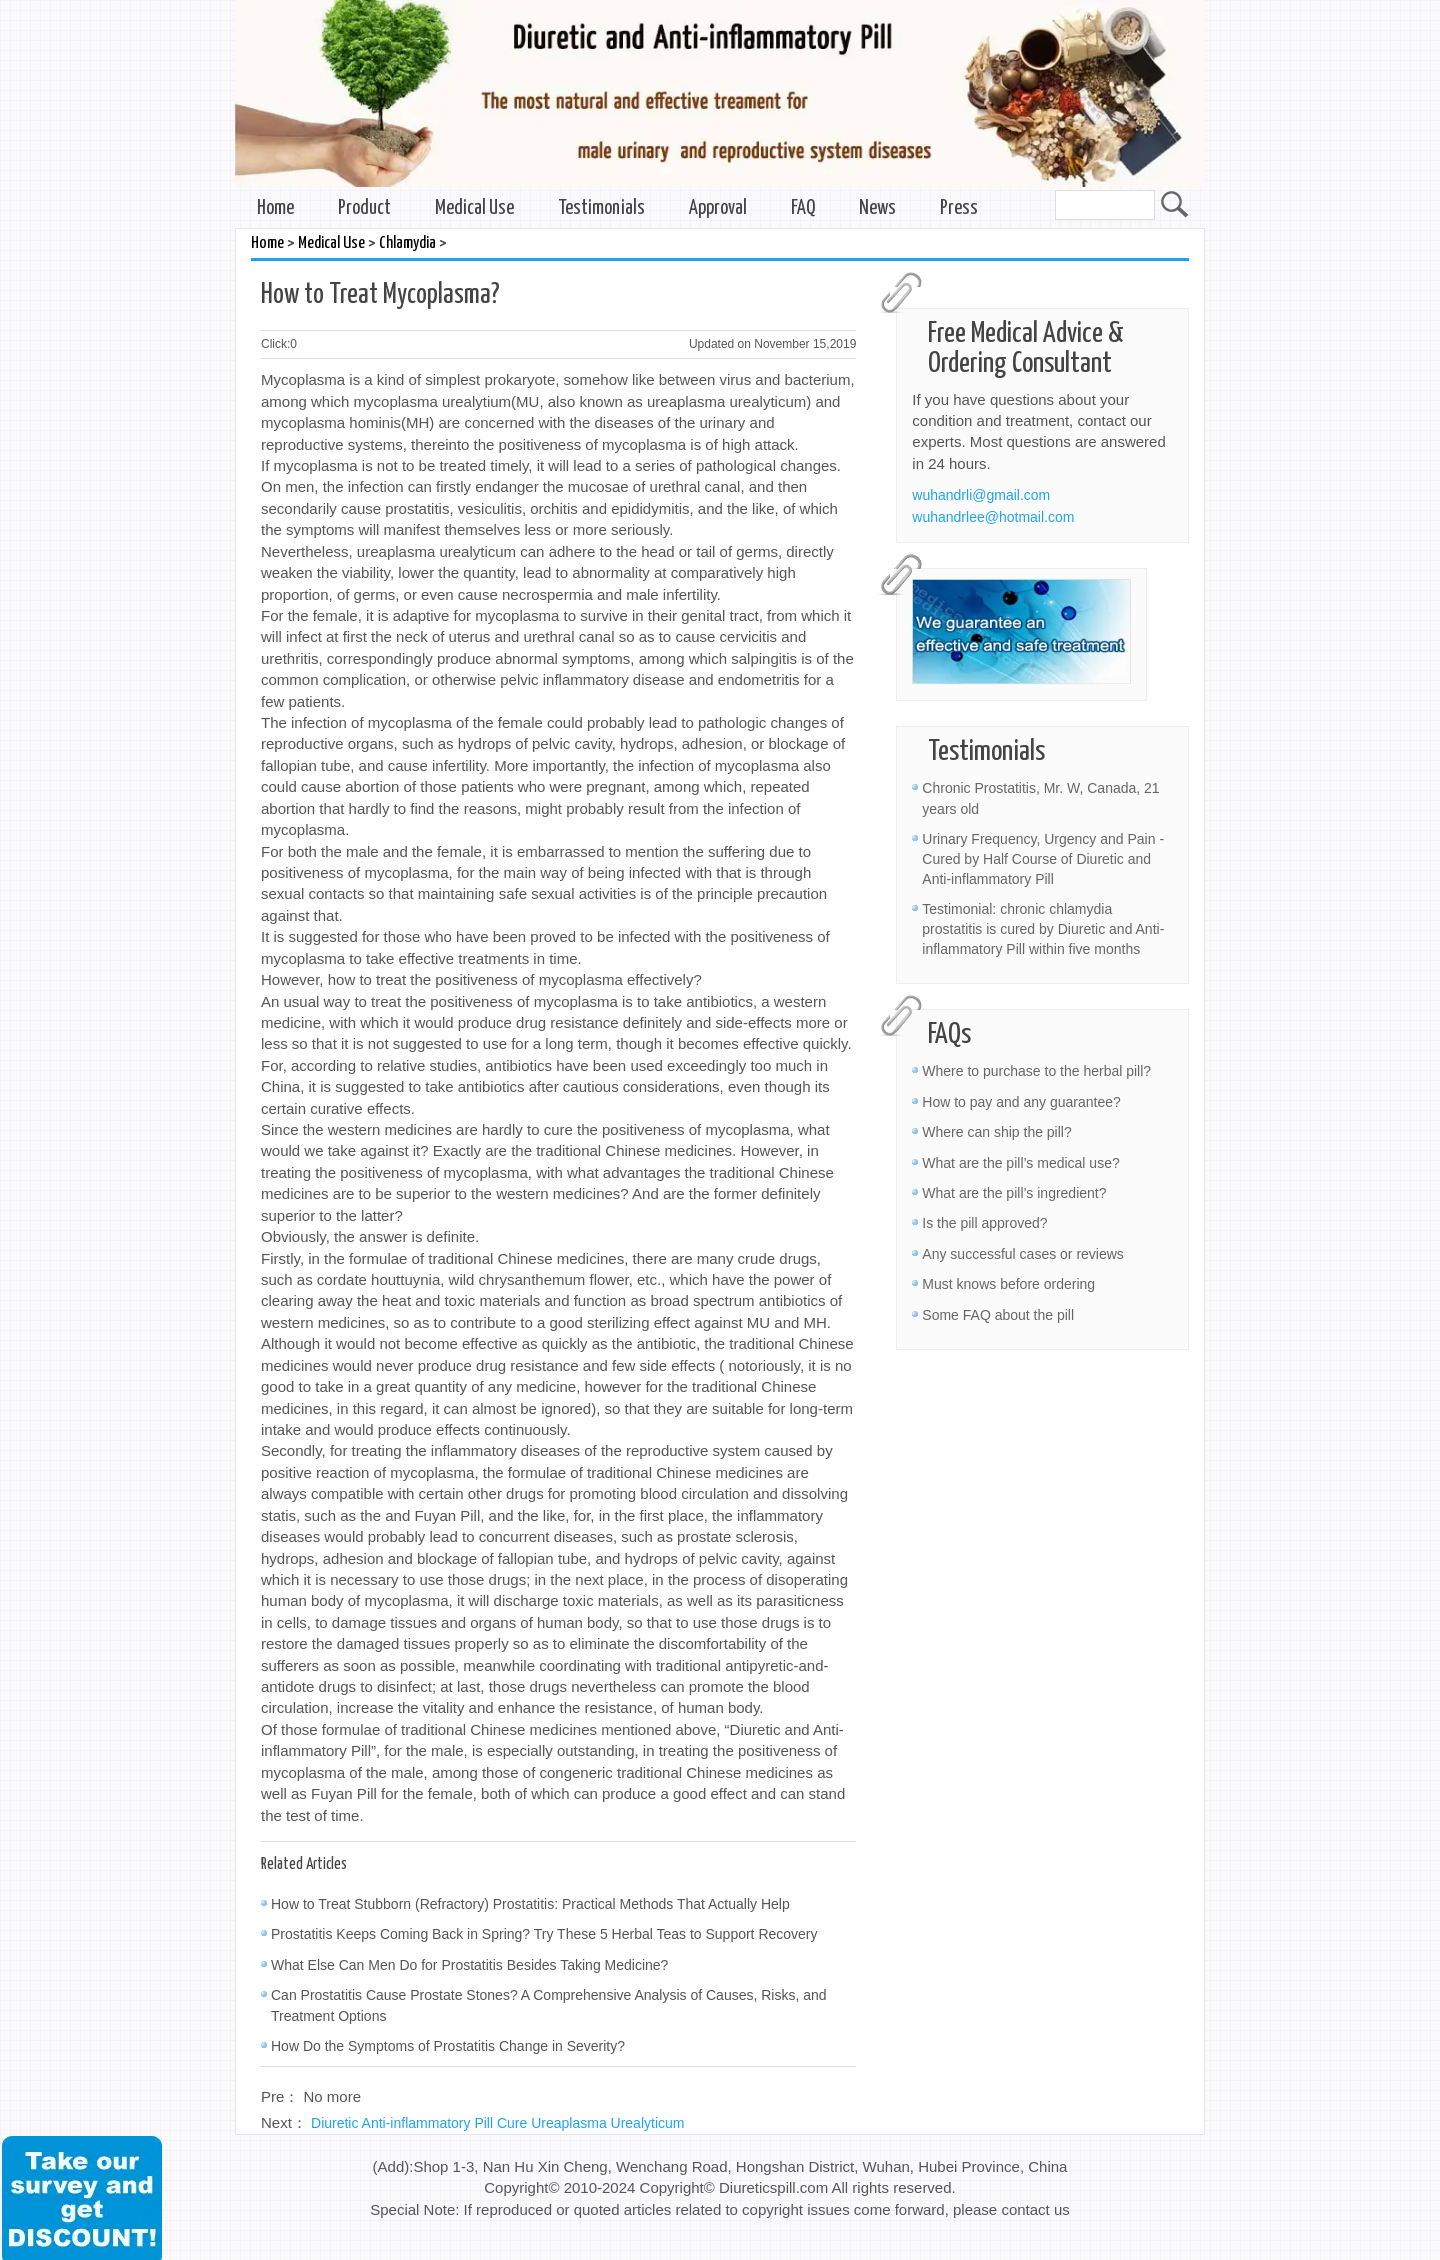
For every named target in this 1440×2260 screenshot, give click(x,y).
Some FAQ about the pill (998, 1315)
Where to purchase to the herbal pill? (1036, 1071)
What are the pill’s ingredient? (1014, 1193)
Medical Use (474, 208)
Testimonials (601, 208)
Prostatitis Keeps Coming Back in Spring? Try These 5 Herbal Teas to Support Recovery (544, 1934)
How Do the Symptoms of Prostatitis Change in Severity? (448, 2046)
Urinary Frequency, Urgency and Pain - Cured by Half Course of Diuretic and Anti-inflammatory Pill (1043, 859)
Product (364, 208)
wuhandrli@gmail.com (981, 495)
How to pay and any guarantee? (1021, 1102)
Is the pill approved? (984, 1223)
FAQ (803, 208)
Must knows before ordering (1008, 1284)
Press (959, 208)
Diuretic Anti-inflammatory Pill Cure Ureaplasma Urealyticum (497, 2123)
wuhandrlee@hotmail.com (993, 517)
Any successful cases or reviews (1023, 1254)
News (877, 208)
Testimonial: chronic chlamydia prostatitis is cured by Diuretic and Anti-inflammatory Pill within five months (1043, 929)
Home (275, 208)
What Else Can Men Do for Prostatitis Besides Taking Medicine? (469, 1965)
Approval (718, 208)
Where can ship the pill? (996, 1132)
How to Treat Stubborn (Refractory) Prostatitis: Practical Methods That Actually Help (530, 1904)
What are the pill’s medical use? (1020, 1163)
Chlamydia (407, 243)
